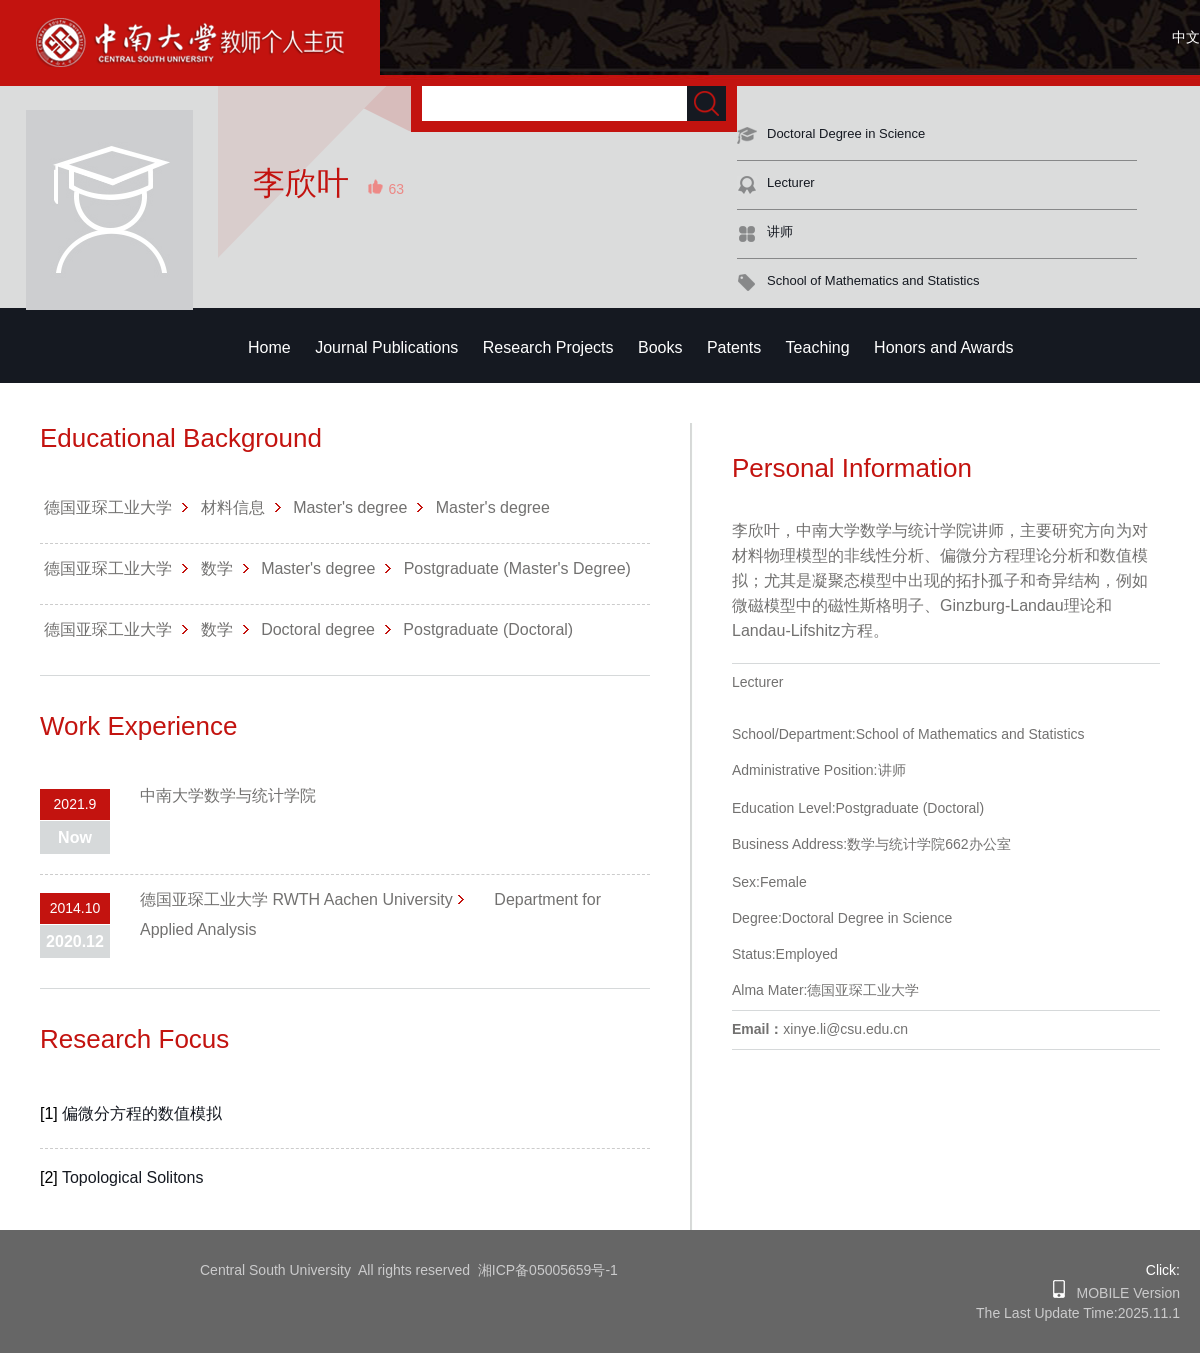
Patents (734, 347)
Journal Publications (386, 347)
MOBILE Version (1122, 1293)
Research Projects (548, 347)
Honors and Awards (943, 347)
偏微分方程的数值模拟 (142, 1113)
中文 (1186, 37)
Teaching (818, 347)
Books (660, 347)
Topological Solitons (132, 1177)
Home (269, 347)
